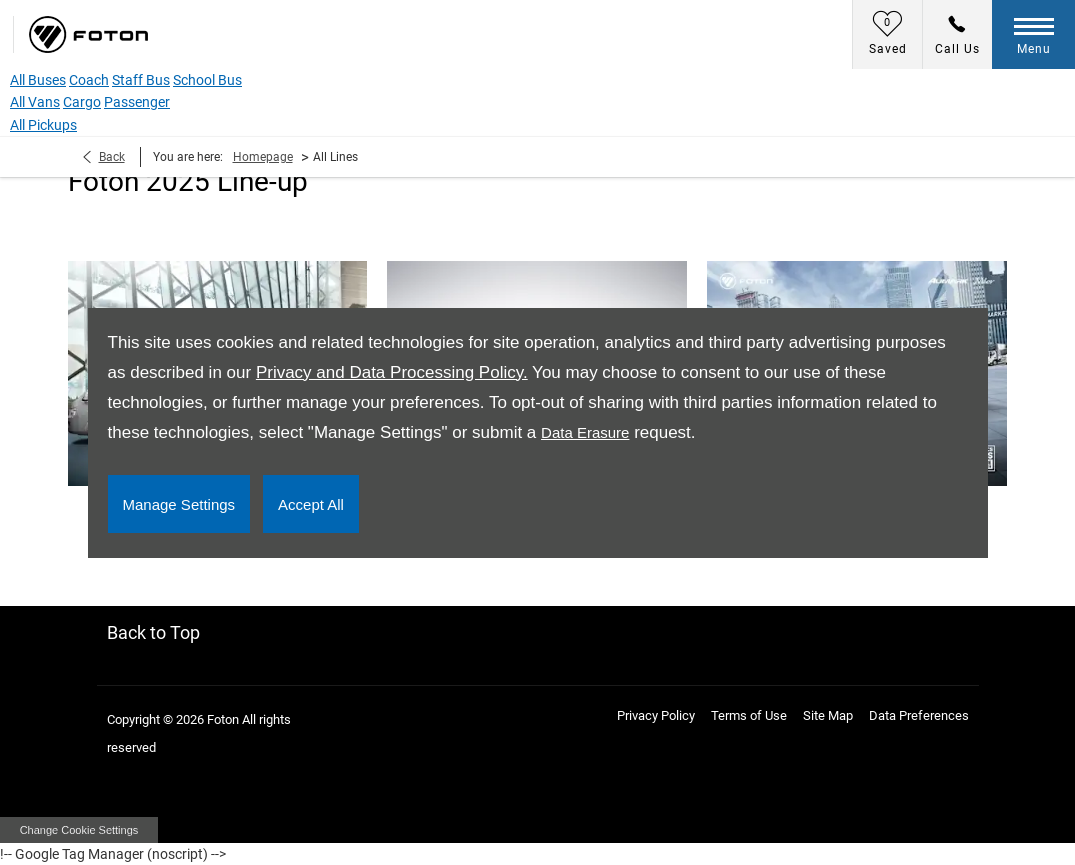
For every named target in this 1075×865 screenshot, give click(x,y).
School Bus (207, 80)
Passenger (137, 102)
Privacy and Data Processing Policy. (392, 372)
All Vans (35, 102)
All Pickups (43, 125)
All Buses (38, 80)
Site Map (828, 715)
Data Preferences (919, 715)
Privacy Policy (656, 715)
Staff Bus (141, 80)
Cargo (82, 102)
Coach (89, 80)
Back (112, 157)
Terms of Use (749, 715)
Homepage (263, 157)
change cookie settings (79, 830)
